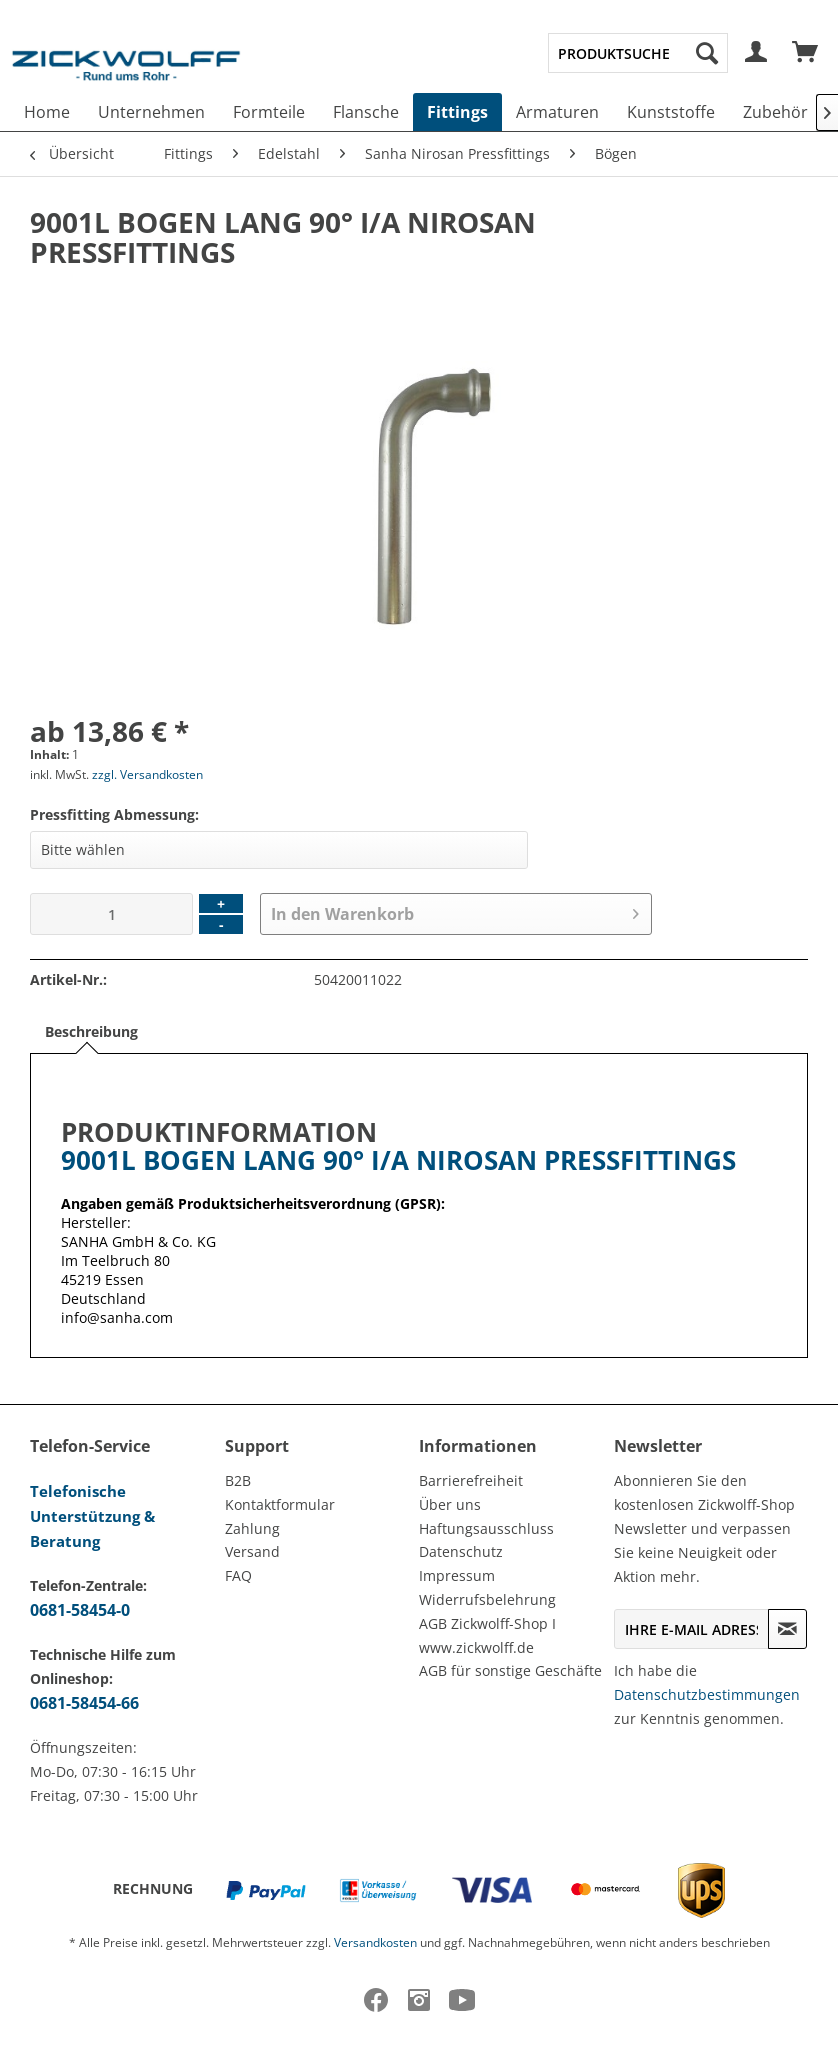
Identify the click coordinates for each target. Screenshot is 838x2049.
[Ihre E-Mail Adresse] (692, 1629)
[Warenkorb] (806, 53)
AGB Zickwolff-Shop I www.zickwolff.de (487, 1635)
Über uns (450, 1504)
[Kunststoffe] (671, 112)
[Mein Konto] (757, 53)
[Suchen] (707, 53)
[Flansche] (366, 112)
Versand (252, 1551)
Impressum (457, 1575)
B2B (238, 1480)
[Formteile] (269, 112)
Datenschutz (461, 1551)
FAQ (238, 1575)
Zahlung (252, 1528)
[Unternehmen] (151, 112)
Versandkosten (375, 1942)
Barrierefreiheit (471, 1480)
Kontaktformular (280, 1504)
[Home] (47, 112)
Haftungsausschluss (486, 1528)
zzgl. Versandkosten (147, 774)
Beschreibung (91, 1031)
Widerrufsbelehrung (487, 1599)
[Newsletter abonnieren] (787, 1629)
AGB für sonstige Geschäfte (510, 1670)
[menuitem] (638, 53)
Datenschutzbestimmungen (707, 1694)
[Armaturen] (557, 112)
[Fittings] (457, 112)
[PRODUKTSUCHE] (638, 53)
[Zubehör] (775, 112)
